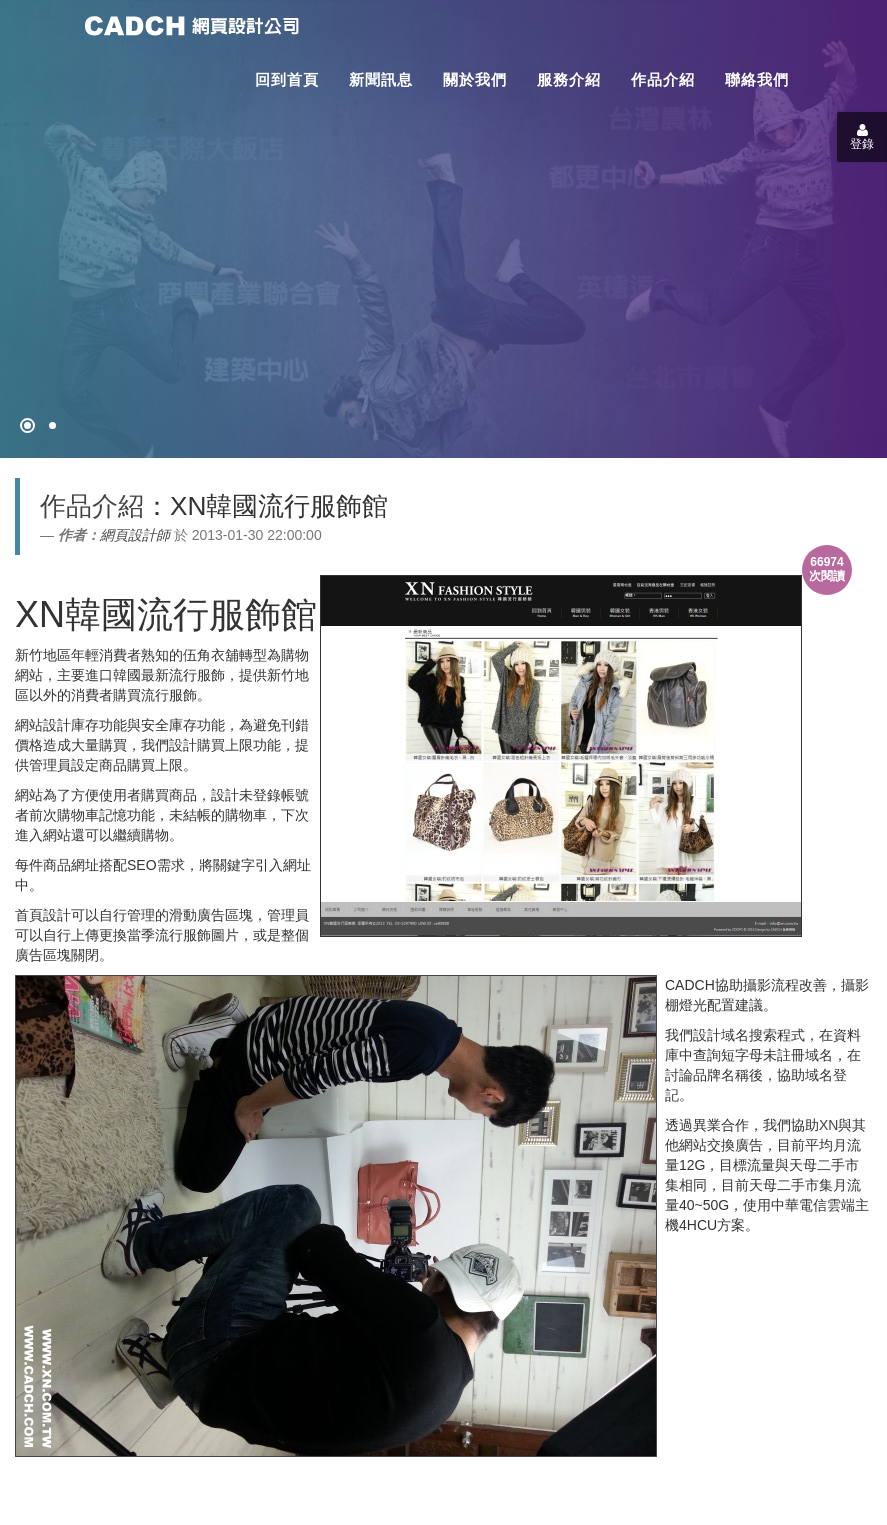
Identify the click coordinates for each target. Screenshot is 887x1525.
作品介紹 (663, 79)
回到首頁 (287, 79)
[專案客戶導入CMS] (52, 425)
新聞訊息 (381, 79)
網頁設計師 (135, 535)
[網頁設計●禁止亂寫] (27, 425)
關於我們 (475, 79)
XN (828, 1125)
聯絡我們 (757, 79)
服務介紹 (569, 79)
